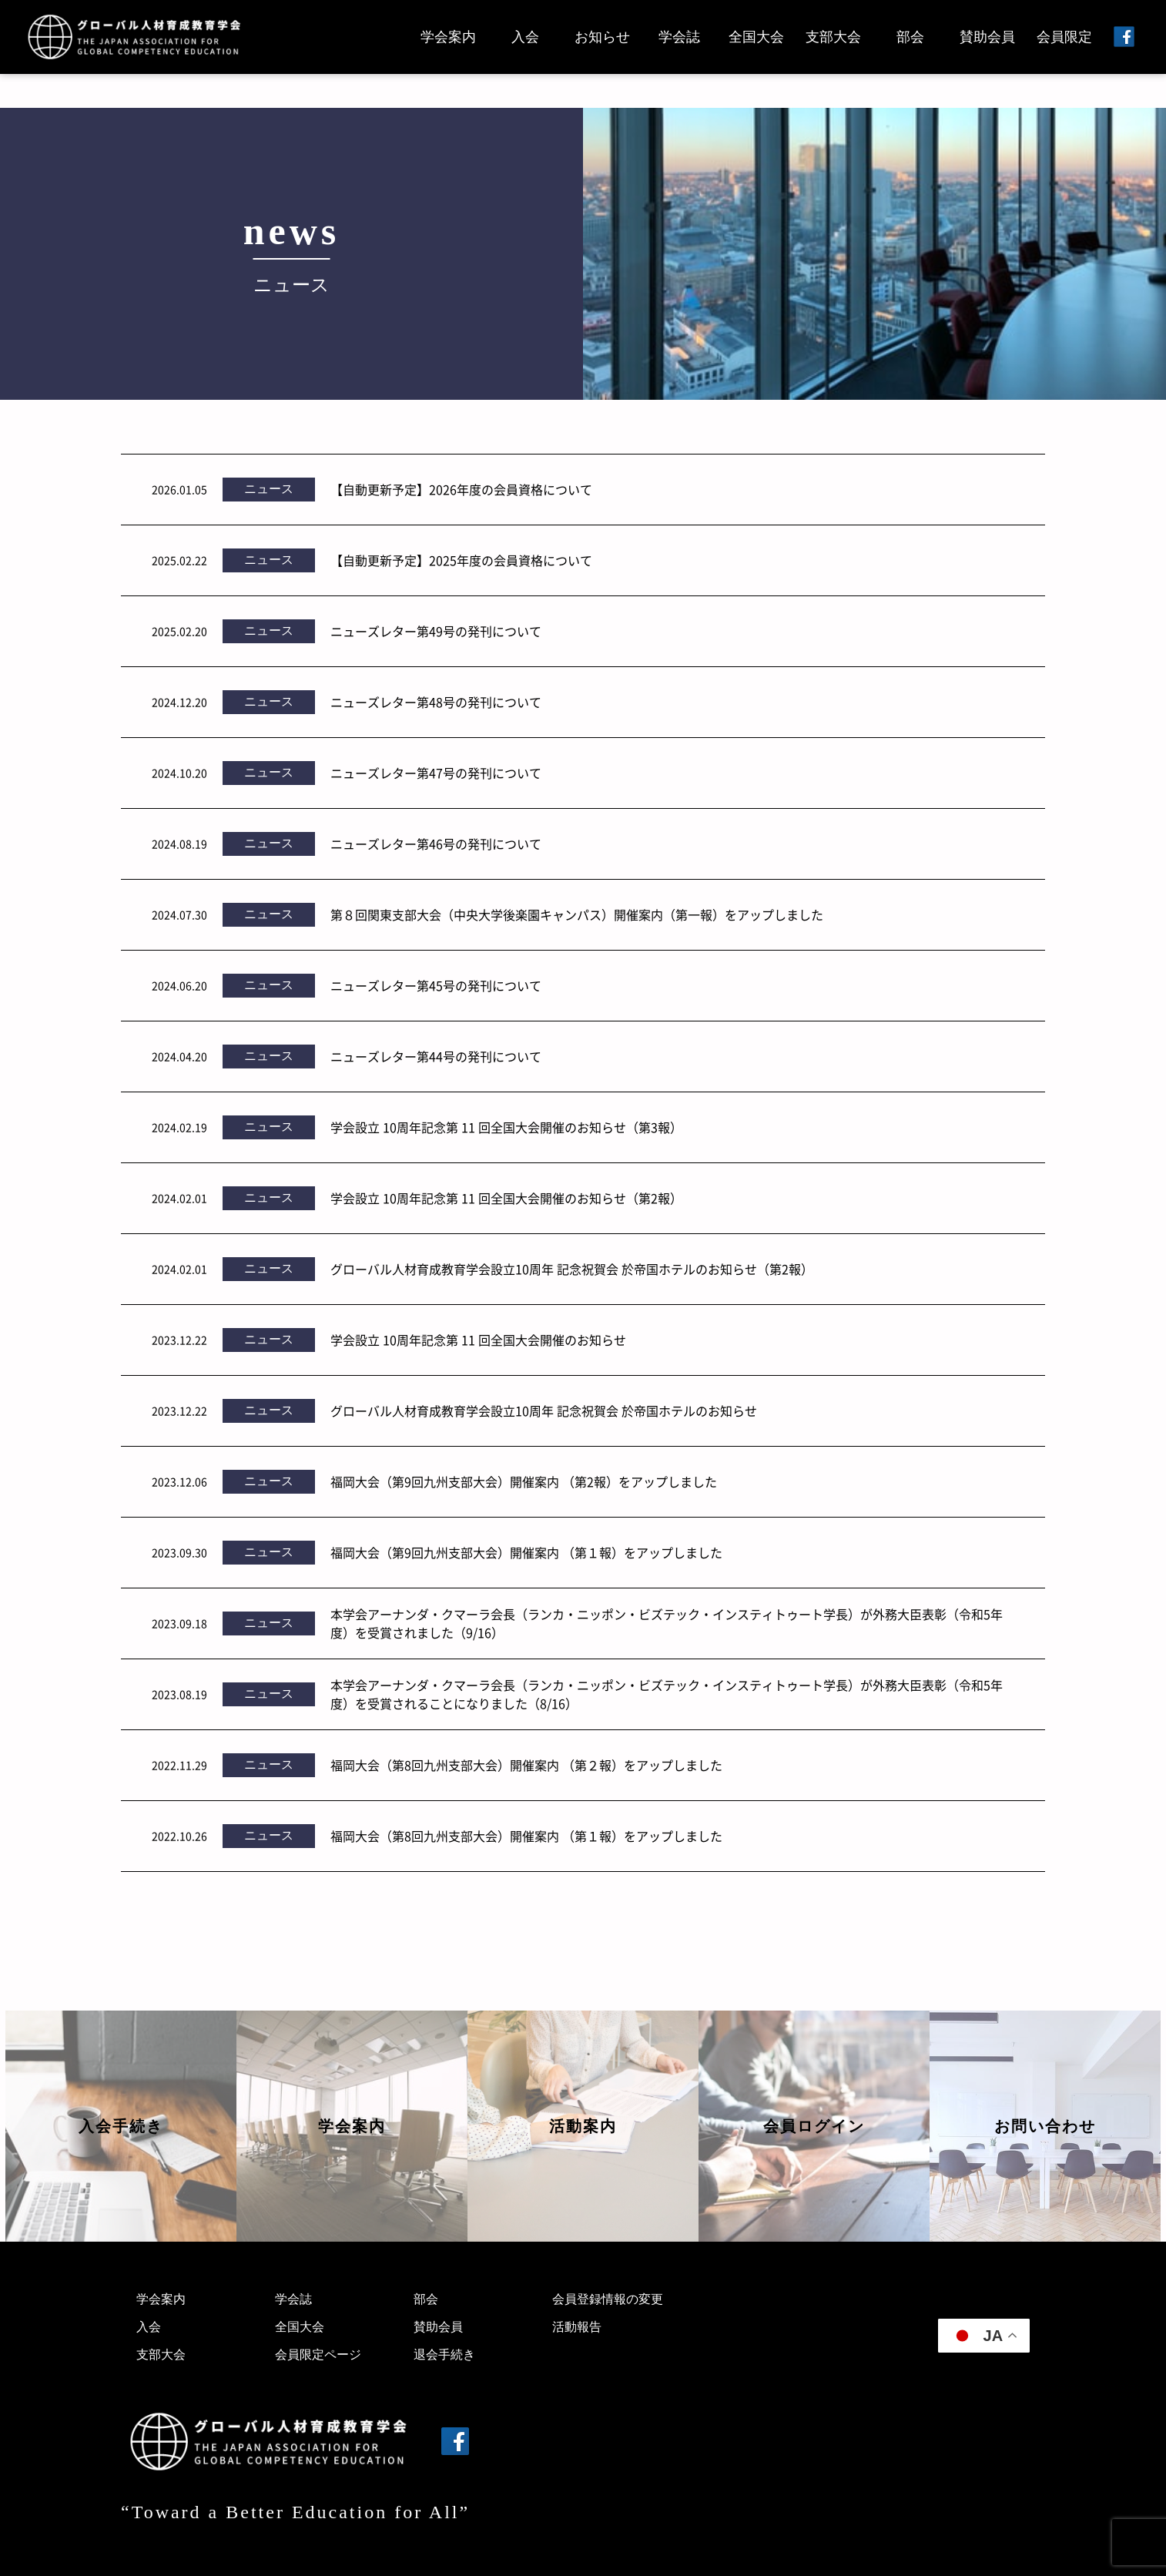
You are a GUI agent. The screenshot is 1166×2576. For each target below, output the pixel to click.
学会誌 (679, 37)
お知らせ (602, 37)
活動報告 (576, 2326)
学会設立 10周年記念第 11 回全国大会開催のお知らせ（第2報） (506, 1198)
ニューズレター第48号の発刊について (435, 702)
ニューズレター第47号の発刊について (435, 772)
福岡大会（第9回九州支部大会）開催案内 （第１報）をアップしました (526, 1552)
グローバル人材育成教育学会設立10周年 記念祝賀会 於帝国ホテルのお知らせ (543, 1410)
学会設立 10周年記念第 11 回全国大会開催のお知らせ (478, 1339)
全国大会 (756, 37)
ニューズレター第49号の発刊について (435, 631)
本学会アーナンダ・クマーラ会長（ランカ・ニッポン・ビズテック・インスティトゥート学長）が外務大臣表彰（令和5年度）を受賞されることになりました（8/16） (666, 1693)
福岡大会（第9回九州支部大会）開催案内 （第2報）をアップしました (523, 1481)
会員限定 (1064, 37)
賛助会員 (987, 37)
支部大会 (833, 37)
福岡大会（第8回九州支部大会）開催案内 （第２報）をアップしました (526, 1765)
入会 (525, 37)
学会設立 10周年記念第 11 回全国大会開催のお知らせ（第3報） (506, 1127)
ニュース (268, 488)
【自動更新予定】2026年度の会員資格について (461, 489)
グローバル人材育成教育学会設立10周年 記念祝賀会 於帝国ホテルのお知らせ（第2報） (571, 1268)
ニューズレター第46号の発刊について (435, 843)
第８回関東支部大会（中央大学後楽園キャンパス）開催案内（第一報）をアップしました (576, 914)
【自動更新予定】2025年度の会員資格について (461, 560)
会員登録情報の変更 (607, 2299)
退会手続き (444, 2354)
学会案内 (448, 37)
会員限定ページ (318, 2354)
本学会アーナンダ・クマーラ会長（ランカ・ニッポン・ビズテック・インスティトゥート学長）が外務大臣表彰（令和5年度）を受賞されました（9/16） (666, 1623)
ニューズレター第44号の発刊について (435, 1056)
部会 (910, 37)
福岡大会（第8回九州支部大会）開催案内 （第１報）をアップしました (526, 1835)
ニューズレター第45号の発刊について (435, 985)
